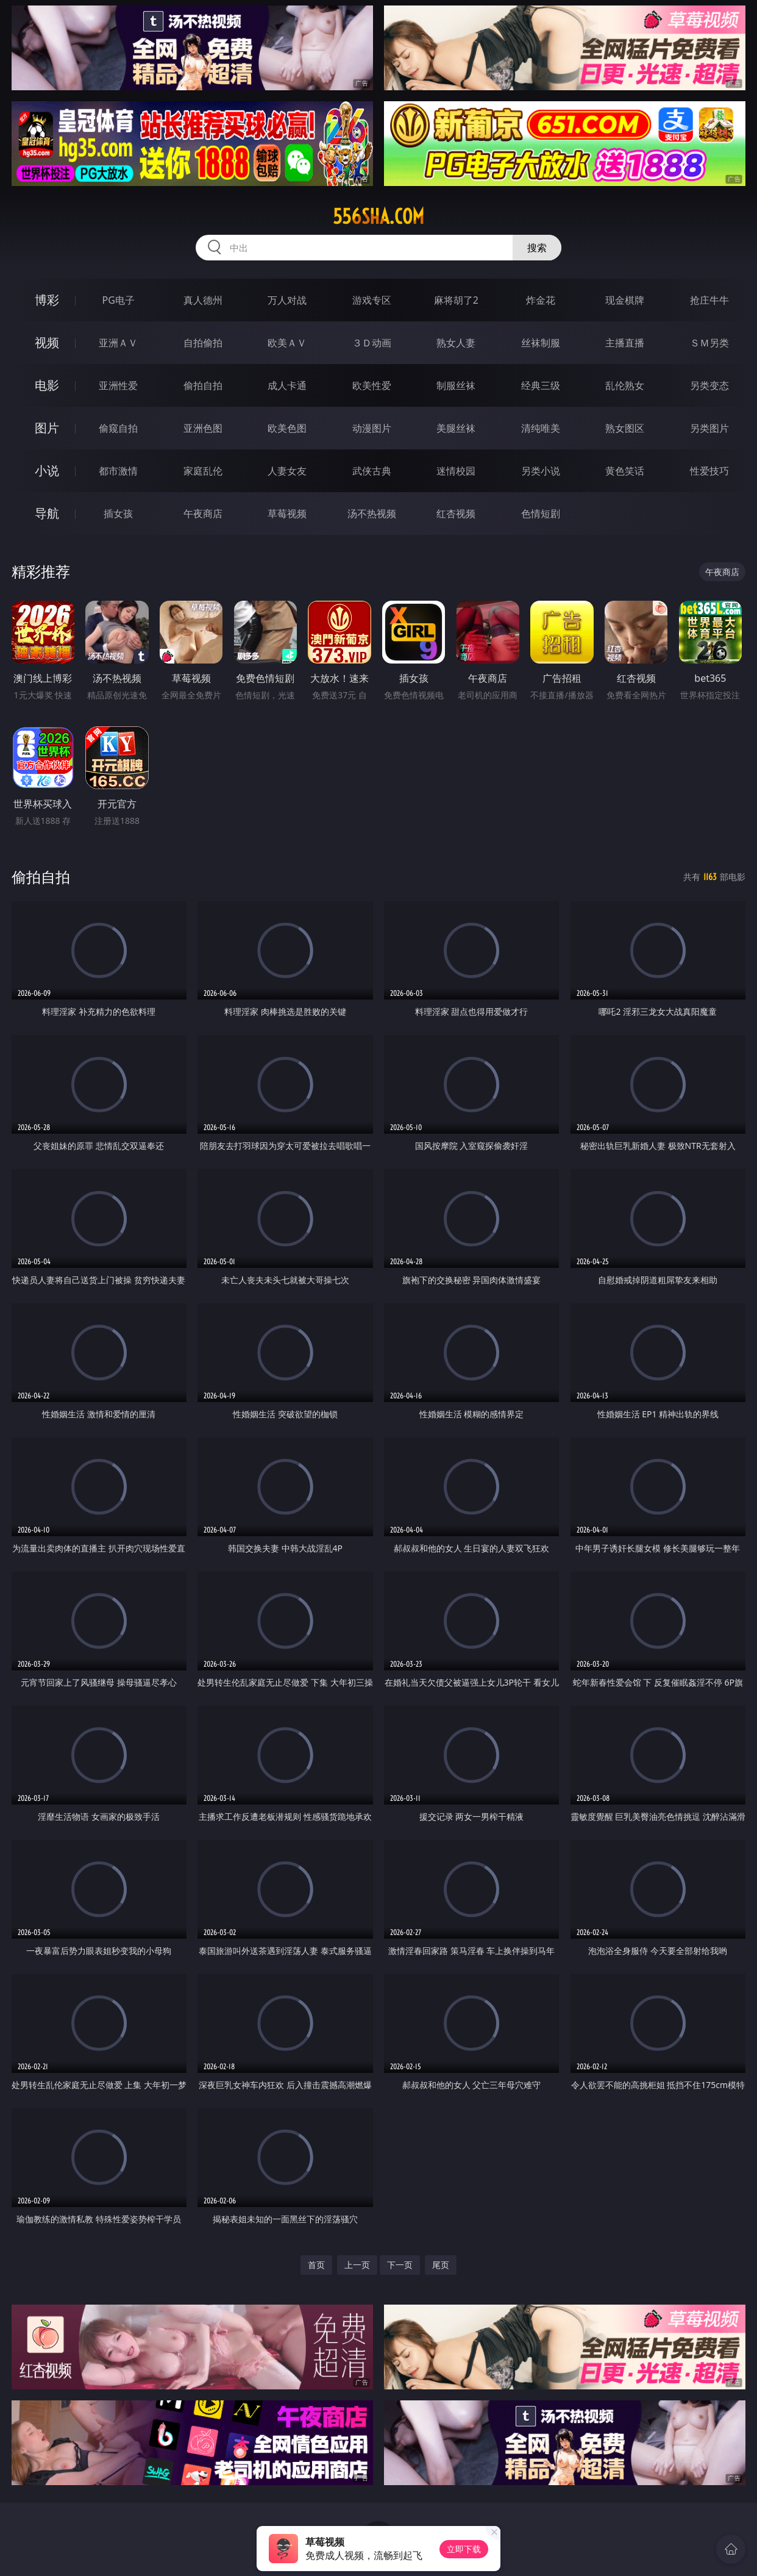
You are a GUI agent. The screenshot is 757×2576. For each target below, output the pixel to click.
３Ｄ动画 (371, 342)
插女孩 (118, 513)
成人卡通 (287, 385)
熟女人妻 (455, 342)
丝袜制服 (540, 342)
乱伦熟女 (624, 385)
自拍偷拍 (202, 342)
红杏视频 (455, 513)
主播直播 (624, 342)
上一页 (357, 2264)
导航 (47, 513)
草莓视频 (287, 513)
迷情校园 (455, 471)
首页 (316, 2264)
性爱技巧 (709, 471)
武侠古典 (371, 471)
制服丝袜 (455, 385)
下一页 (400, 2264)
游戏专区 (371, 300)
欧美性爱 (371, 385)
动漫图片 (371, 428)
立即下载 (464, 2549)
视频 (47, 342)
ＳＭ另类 (709, 342)
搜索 (537, 247)
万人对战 (287, 300)
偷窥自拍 (118, 428)
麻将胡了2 (456, 300)
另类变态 (709, 385)
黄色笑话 (624, 471)
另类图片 (709, 428)
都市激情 (118, 471)
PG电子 (118, 300)
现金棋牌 (624, 300)
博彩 (47, 300)
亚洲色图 (202, 428)
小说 (47, 470)
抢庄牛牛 (709, 300)
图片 (47, 428)
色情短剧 (540, 513)
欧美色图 (287, 428)
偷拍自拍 (202, 385)
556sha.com (378, 216)
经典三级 (540, 385)
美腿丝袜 (455, 428)
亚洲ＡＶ (118, 342)
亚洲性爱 (118, 385)
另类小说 (540, 471)
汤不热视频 (371, 513)
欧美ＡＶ (287, 342)
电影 (47, 385)
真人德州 (202, 300)
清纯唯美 (540, 428)
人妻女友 (287, 471)
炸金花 (540, 300)
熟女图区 (624, 428)
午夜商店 (202, 513)
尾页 (440, 2264)
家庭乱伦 (202, 471)
